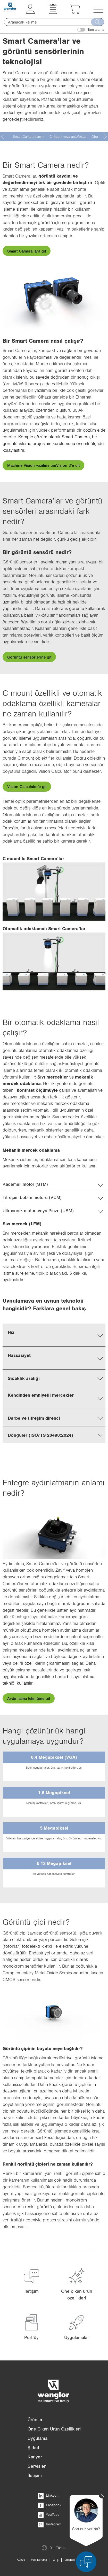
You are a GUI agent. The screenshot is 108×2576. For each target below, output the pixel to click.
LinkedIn (49, 2495)
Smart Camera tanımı (28, 136)
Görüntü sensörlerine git (29, 657)
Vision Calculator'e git (26, 786)
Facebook (49, 2505)
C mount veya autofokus (67, 136)
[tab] (54, 1184)
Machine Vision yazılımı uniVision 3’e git (43, 465)
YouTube (48, 2514)
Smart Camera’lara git (26, 251)
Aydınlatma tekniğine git (28, 1698)
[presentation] (2, 136)
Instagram (50, 2524)
